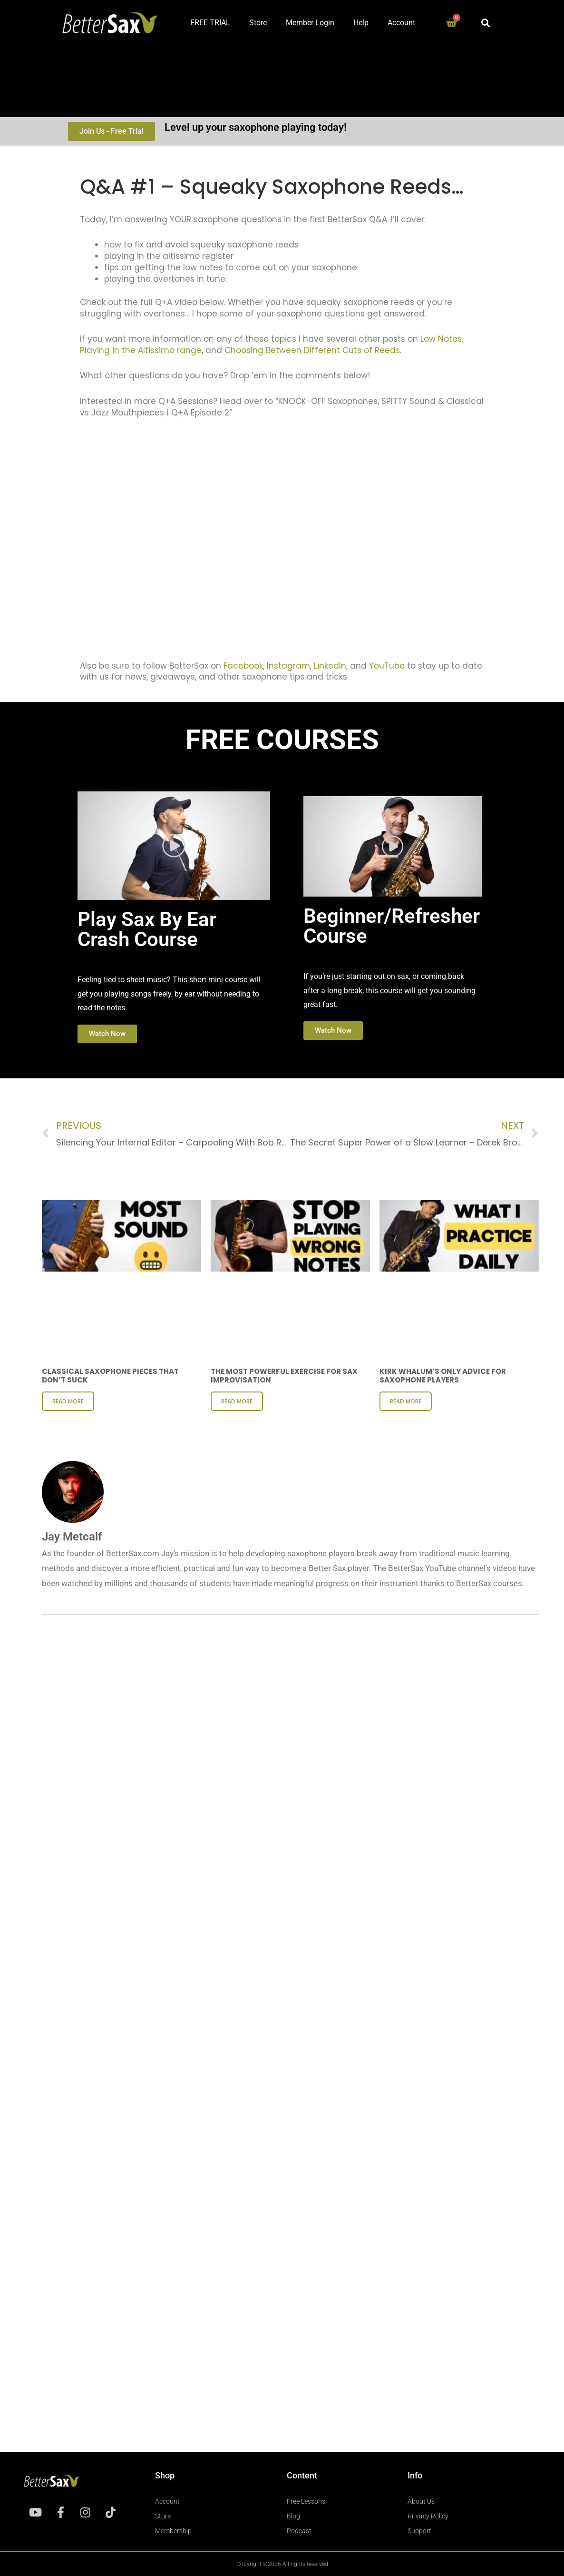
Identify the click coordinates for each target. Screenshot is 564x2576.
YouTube (387, 665)
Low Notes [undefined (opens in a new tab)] (441, 339)
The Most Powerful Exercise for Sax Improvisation (284, 1375)
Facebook (243, 665)
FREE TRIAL (210, 22)
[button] (486, 22)
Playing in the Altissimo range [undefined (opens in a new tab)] (141, 350)
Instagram (287, 665)
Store (258, 22)
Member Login (310, 22)
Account (401, 22)
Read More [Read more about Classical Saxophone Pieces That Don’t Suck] (68, 1401)
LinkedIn (330, 665)
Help (361, 22)
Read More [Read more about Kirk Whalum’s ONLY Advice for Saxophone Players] (405, 1401)
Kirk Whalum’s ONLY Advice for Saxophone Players (442, 1375)
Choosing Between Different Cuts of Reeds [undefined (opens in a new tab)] (312, 350)
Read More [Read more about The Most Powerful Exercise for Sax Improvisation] (237, 1401)
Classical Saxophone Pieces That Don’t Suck (110, 1375)
